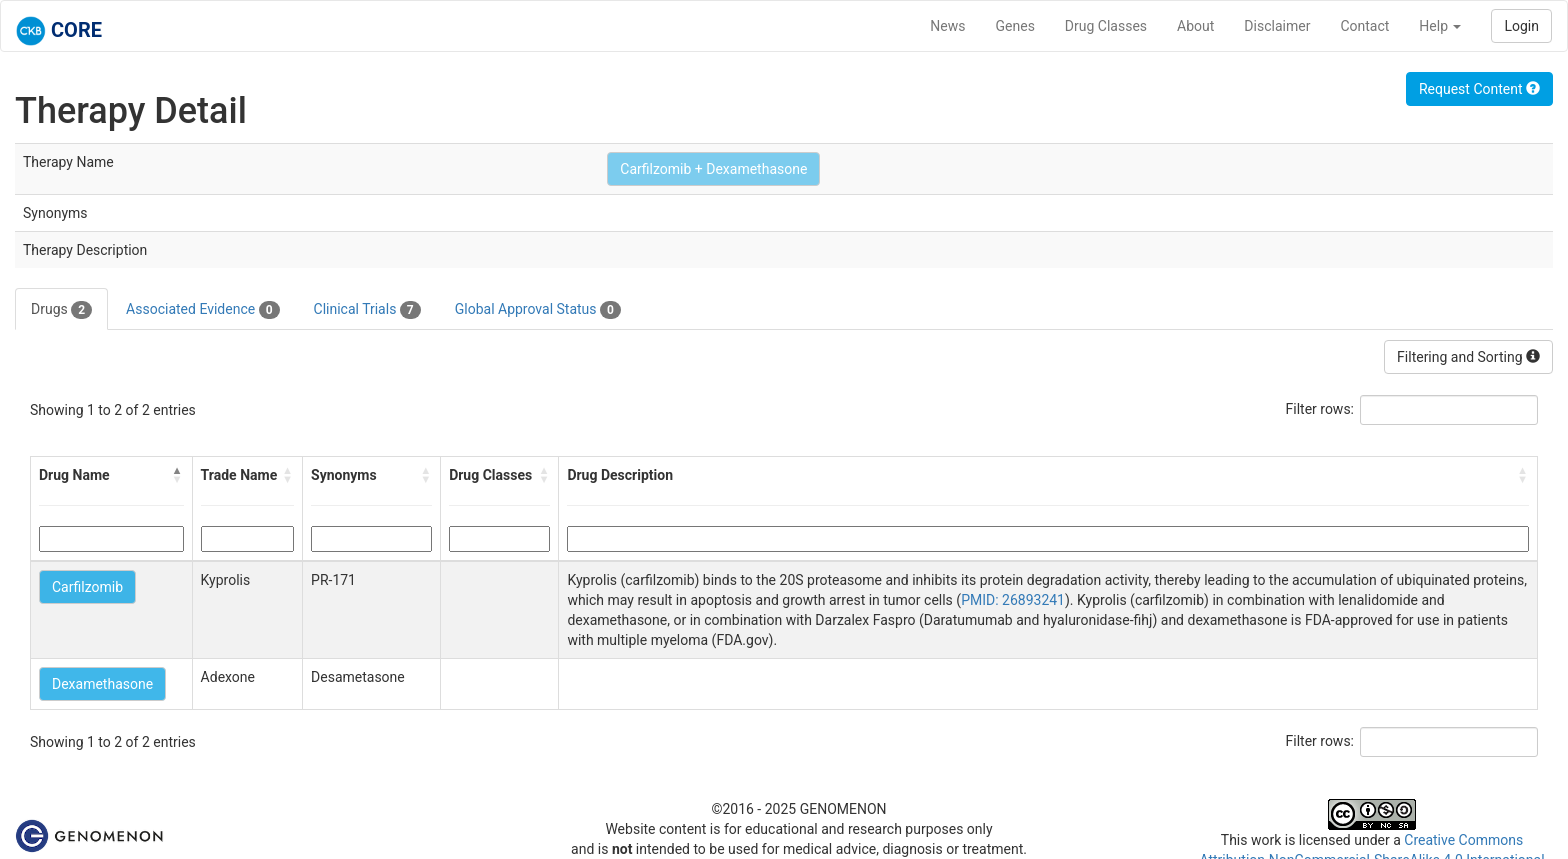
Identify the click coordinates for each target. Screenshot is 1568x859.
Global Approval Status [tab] (538, 310)
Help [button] (1440, 26)
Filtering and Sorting (1468, 357)
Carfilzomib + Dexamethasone (713, 169)
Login (1521, 26)
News (947, 26)
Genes (1015, 26)
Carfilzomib (87, 587)
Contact (1364, 26)
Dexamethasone (102, 684)
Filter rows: (1320, 409)
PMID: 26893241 (1013, 600)
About (1195, 26)
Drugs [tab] (61, 310)
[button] (178, 475)
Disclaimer (1277, 26)
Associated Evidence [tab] (202, 310)
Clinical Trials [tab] (367, 310)
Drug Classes (1106, 26)
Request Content (1479, 89)
